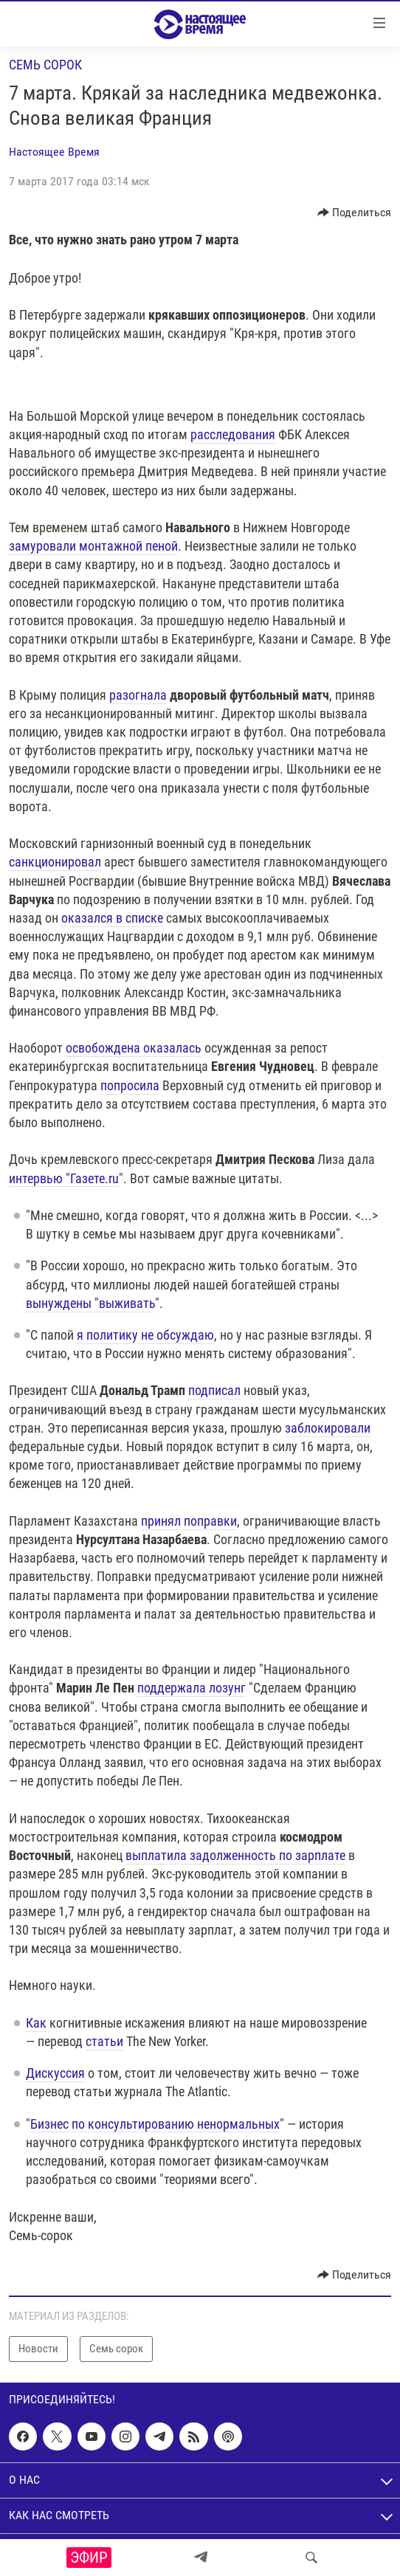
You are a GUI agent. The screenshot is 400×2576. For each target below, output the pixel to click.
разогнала (138, 695)
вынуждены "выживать (90, 1303)
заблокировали (327, 1428)
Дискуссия (55, 2073)
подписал (214, 1390)
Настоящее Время (54, 152)
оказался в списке (112, 918)
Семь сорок (45, 64)
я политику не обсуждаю (145, 1335)
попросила (129, 1085)
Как (36, 2023)
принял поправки (189, 1521)
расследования (232, 434)
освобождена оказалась (133, 1047)
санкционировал (55, 861)
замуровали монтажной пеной (93, 546)
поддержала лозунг (191, 1687)
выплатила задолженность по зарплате (235, 1855)
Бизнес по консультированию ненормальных (155, 2124)
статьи (104, 2041)
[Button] (354, 212)
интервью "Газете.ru (64, 1178)
